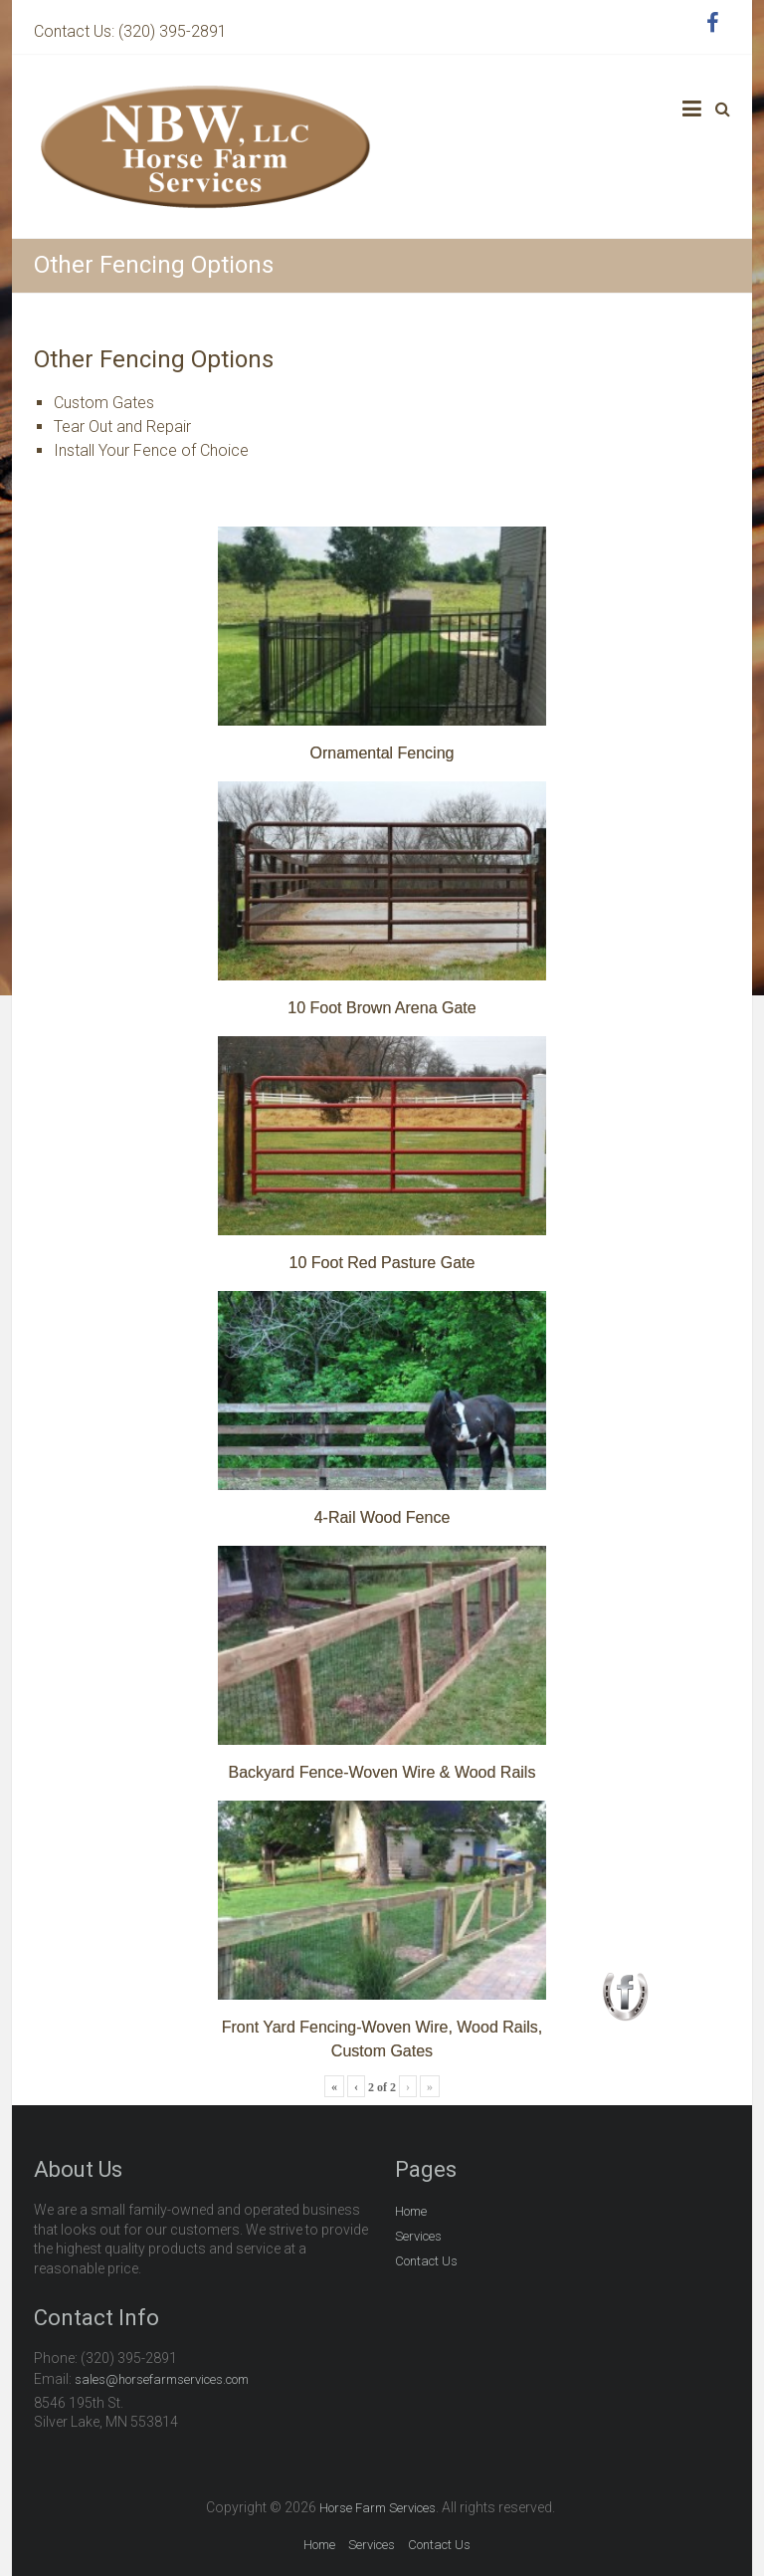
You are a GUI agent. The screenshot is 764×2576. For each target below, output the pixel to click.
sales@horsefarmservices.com (162, 2379)
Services (418, 2236)
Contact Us (426, 2261)
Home (411, 2211)
